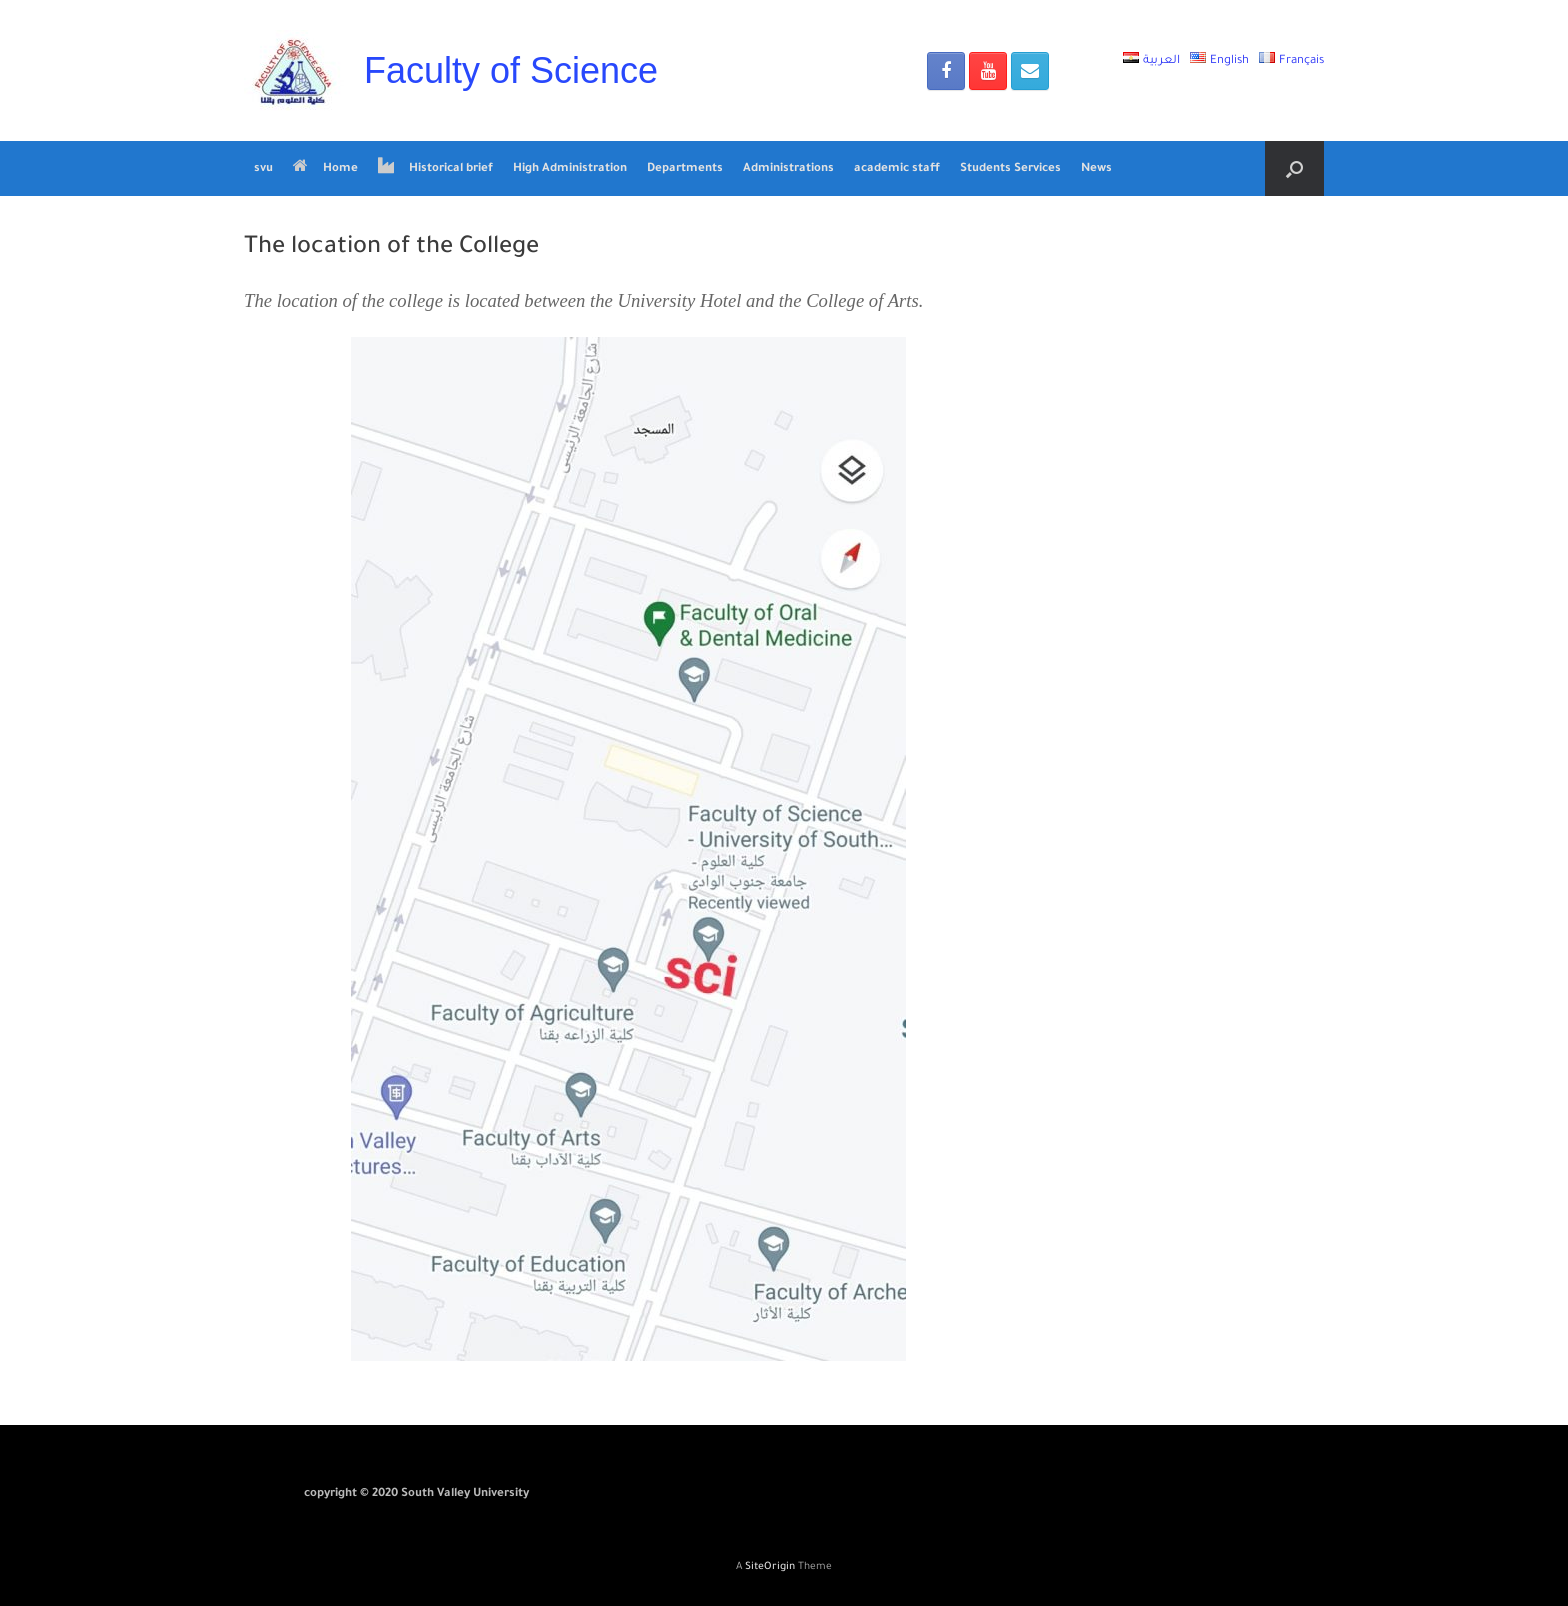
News (1096, 169)
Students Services (1010, 169)
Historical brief (435, 168)
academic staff (897, 169)
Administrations (788, 169)
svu (263, 169)
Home (325, 168)
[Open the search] (1294, 168)
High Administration (570, 169)
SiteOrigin (770, 1567)
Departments (685, 169)
